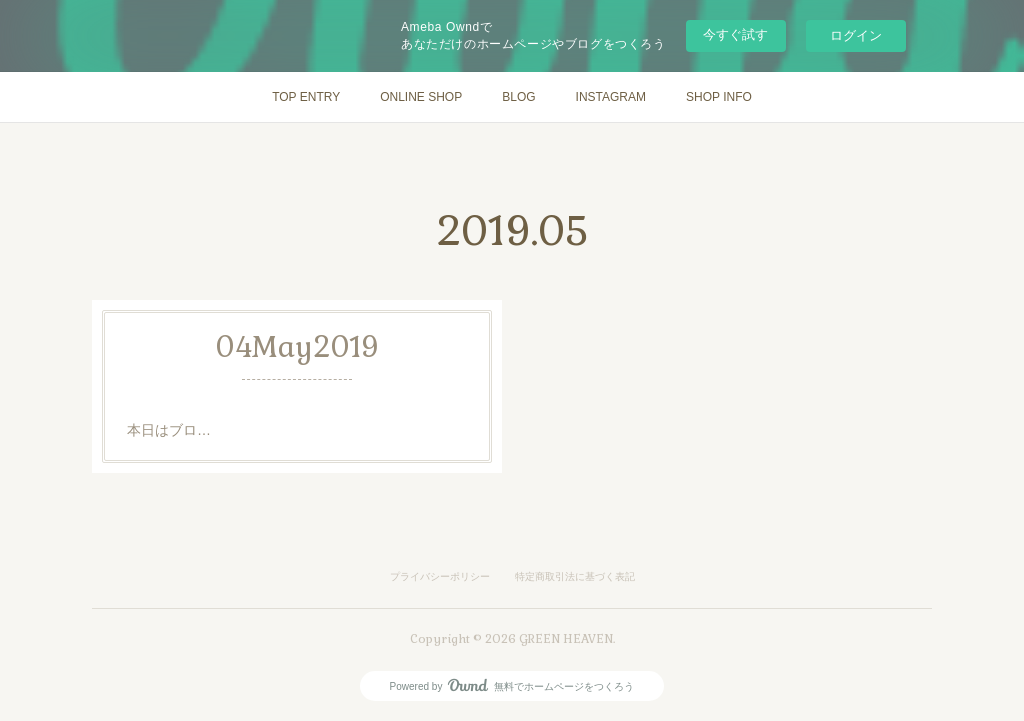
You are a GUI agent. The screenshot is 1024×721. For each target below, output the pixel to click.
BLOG (518, 97)
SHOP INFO (719, 97)
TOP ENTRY (306, 97)
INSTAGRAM (611, 97)
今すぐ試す (735, 34)
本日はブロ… (169, 430)
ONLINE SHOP (421, 97)
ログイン (856, 35)
